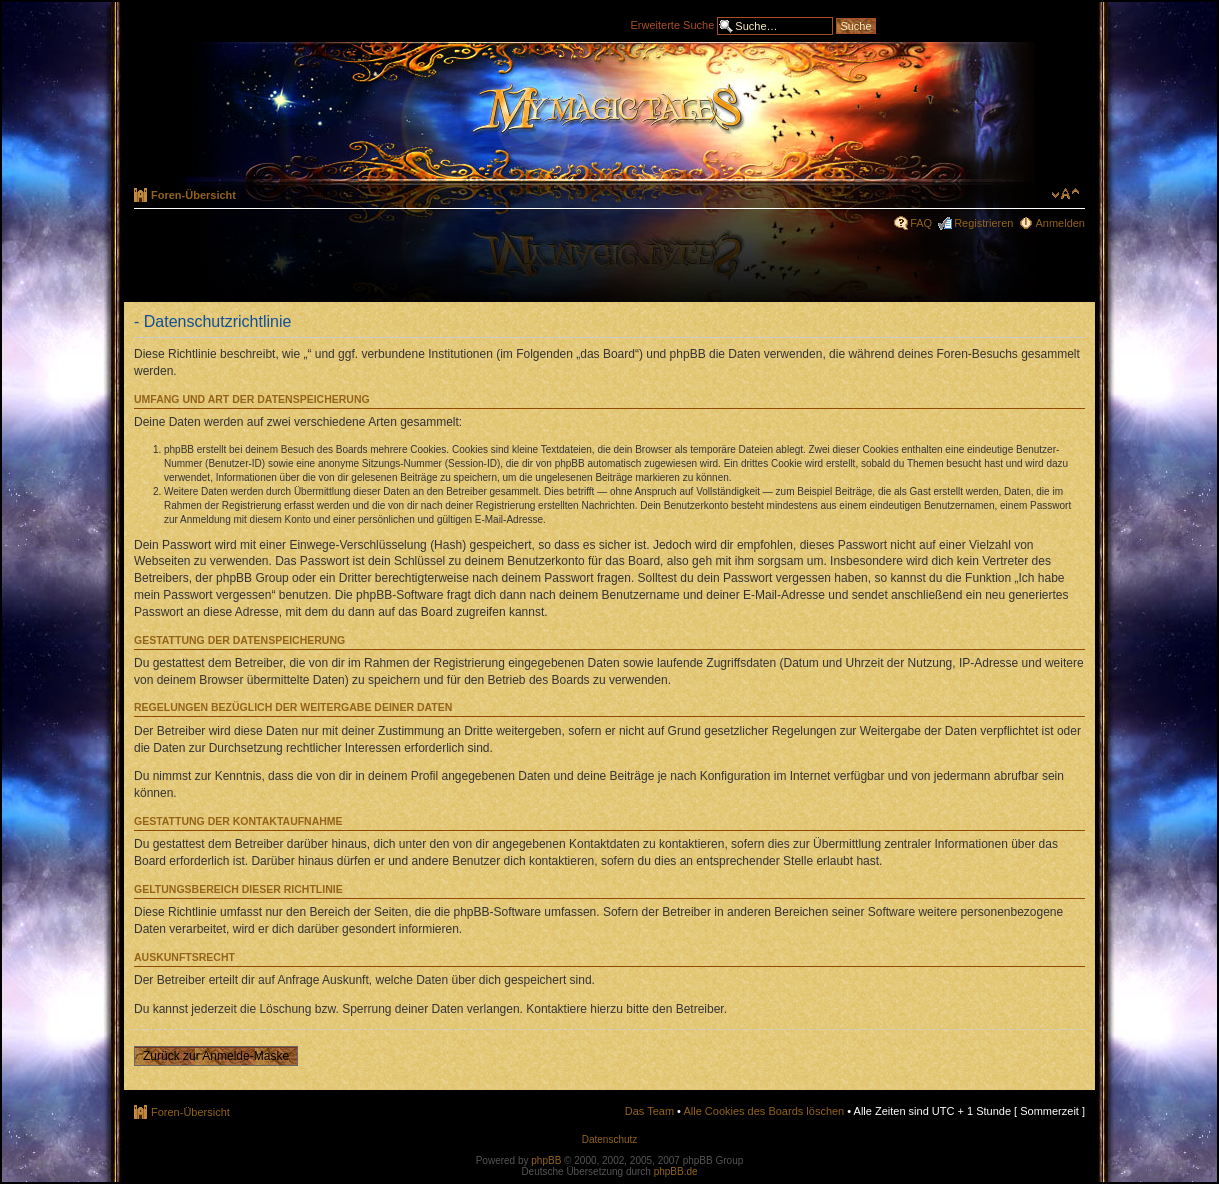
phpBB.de (676, 1171)
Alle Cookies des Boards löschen (763, 1111)
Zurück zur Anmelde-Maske (216, 1056)
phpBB (546, 1160)
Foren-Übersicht (193, 195)
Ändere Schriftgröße (1065, 194)
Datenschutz (610, 1139)
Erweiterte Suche (673, 24)
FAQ (921, 223)
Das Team (649, 1111)
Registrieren (983, 223)
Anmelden (1060, 223)
